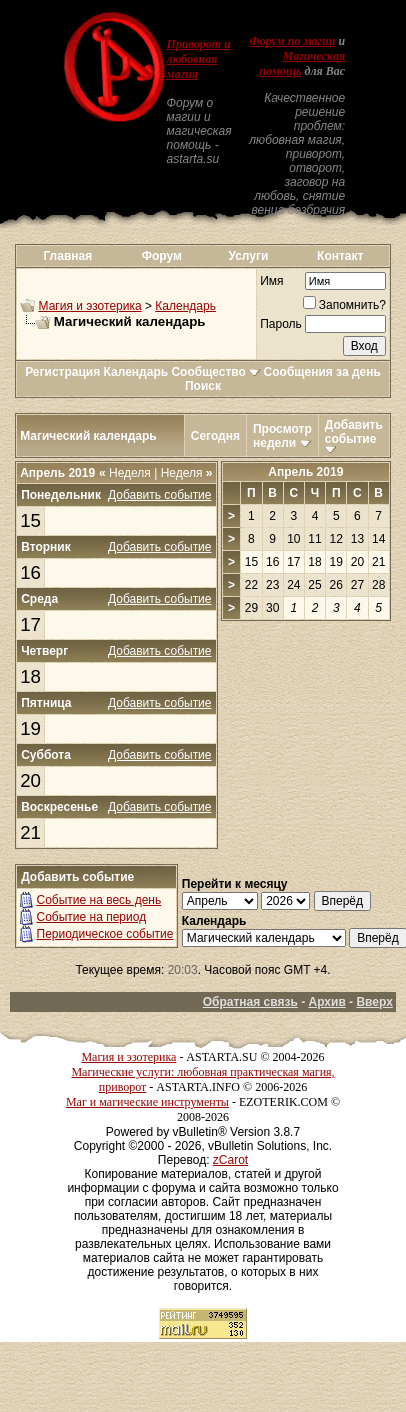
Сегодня (215, 436)
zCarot (230, 1160)
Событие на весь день (99, 900)
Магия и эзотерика (90, 306)
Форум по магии (292, 41)
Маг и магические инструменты (147, 1102)
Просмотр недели (282, 436)
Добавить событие (354, 432)
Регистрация (62, 372)
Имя (271, 281)
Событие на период (92, 917)
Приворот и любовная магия (199, 59)
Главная (67, 256)
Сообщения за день (322, 372)
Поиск (203, 386)
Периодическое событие (105, 934)
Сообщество (215, 372)
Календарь (185, 306)
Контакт (340, 256)
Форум (162, 256)
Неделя (125, 473)
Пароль (281, 324)
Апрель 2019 (305, 472)
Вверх (374, 1002)
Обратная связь (250, 1002)
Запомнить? (344, 305)
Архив (327, 1002)
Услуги (248, 256)
